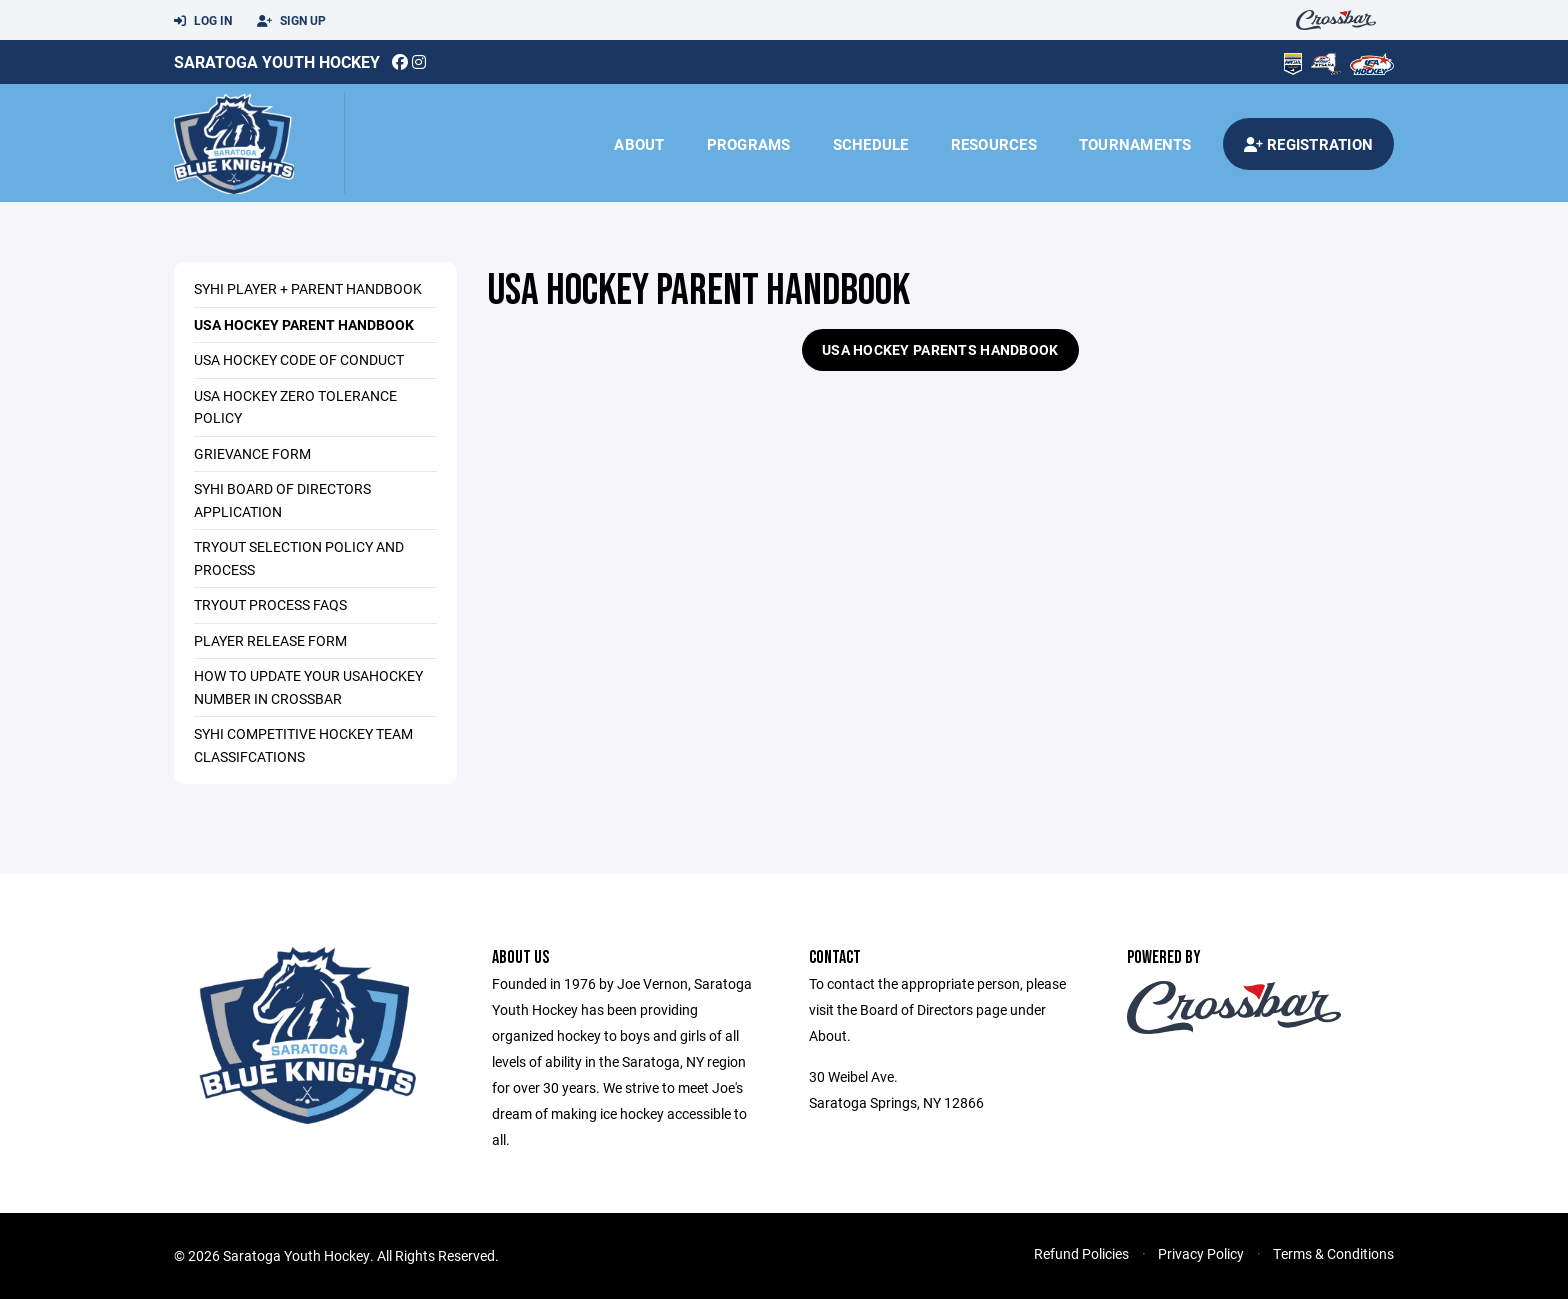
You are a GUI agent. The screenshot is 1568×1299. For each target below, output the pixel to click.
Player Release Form (270, 640)
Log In (203, 21)
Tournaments (1135, 144)
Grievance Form (252, 453)
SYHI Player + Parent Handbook (308, 288)
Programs (749, 144)
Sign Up (291, 21)
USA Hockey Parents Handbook (940, 349)
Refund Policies (1081, 1253)
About (639, 144)
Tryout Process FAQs (270, 604)
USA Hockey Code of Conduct (299, 359)
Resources (994, 144)
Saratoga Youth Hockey (277, 61)
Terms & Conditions (1333, 1253)
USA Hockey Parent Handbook (304, 324)
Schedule (871, 144)
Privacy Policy (1201, 1253)
